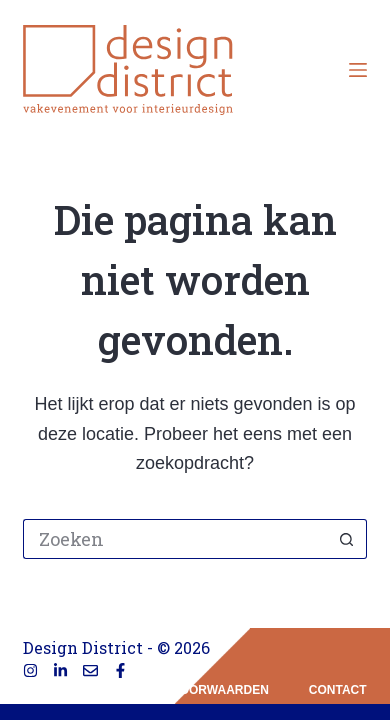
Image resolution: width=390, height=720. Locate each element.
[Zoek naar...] (174, 539)
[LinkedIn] (60, 670)
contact (338, 690)
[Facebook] (120, 670)
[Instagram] (30, 670)
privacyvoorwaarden (194, 690)
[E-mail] (90, 670)
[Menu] (358, 70)
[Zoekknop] (347, 539)
